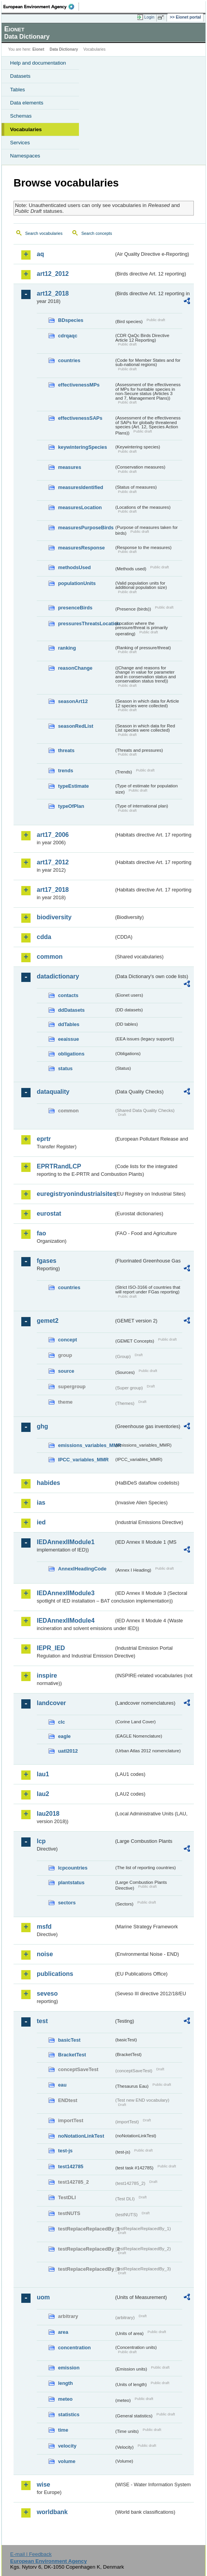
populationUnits (77, 583)
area (63, 2332)
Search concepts (96, 233)
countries (69, 360)
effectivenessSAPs (80, 418)
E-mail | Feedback (30, 2554)
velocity (67, 2446)
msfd (44, 1926)
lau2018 (48, 1813)
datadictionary (58, 976)
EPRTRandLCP (59, 1166)
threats (66, 750)
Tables (17, 89)
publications (55, 1973)
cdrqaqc (67, 336)
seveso (47, 1993)
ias (41, 1502)
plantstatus (71, 1882)
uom (43, 2297)
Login (149, 17)
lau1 (43, 1774)
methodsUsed (74, 567)
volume (66, 2461)
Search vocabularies (44, 233)
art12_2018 (53, 293)
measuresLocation (80, 507)
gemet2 (47, 1320)
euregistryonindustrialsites (75, 1194)
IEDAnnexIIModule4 (65, 1620)
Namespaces (25, 156)
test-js (65, 2151)
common (50, 956)
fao (41, 1233)
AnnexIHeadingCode (82, 1569)
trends (65, 770)
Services (20, 142)
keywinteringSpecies (82, 447)
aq (40, 254)
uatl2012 (68, 1751)
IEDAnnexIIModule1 (65, 1542)
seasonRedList (75, 726)
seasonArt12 (73, 701)
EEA (41, 6)
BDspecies (70, 320)
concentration (74, 2347)
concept (67, 1340)
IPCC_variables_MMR (83, 1459)
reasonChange (75, 668)
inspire (47, 1675)
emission (68, 2368)
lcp (41, 1841)
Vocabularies (26, 129)
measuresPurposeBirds (86, 527)
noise (45, 1954)
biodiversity (54, 917)
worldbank (52, 2512)
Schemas (21, 116)
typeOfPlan (71, 806)
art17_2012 (53, 862)
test (42, 2021)
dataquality (53, 1091)
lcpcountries (72, 1868)
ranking (67, 648)
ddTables (68, 1024)
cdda (44, 937)
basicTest (69, 2040)
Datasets (20, 76)
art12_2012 (53, 273)
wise (43, 2484)
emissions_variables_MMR (86, 1445)
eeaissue (68, 1039)
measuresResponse (81, 548)
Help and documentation (38, 63)
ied (41, 1522)
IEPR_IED (51, 1648)
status (65, 1068)
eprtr (44, 1139)
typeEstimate (73, 786)
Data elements (26, 103)
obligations (71, 1054)
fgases (46, 1260)
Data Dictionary (64, 49)
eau (62, 2085)
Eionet (38, 49)
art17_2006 (53, 834)
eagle (64, 1736)
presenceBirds (75, 608)
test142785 (70, 2166)
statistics (68, 2414)
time (63, 2430)
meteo (65, 2399)
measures (69, 467)
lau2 (43, 1794)
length (65, 2383)
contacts (68, 995)
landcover (51, 1703)
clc (61, 1722)
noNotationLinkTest (81, 2136)
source (66, 1371)
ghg (42, 1426)
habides (48, 1483)
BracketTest (72, 2055)
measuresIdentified (80, 487)
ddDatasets (71, 1010)
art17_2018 (53, 889)
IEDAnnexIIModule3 (65, 1593)
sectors (67, 1902)
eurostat (49, 1213)
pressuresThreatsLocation (86, 623)
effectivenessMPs (78, 385)
